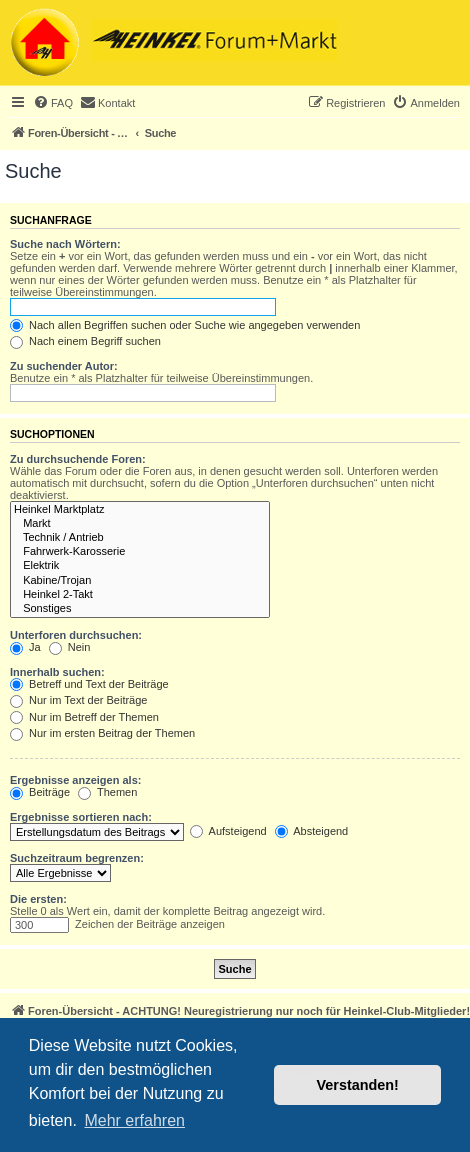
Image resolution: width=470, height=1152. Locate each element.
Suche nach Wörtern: (65, 244)
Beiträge (40, 792)
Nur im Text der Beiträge (78, 700)
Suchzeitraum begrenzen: (77, 858)
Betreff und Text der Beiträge (89, 684)
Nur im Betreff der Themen (84, 717)
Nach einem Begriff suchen (85, 341)
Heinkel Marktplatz (140, 510)
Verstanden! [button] (358, 1085)
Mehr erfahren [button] (134, 1120)
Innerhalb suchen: (57, 672)
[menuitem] (53, 103)
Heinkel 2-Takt (140, 595)
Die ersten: (38, 899)
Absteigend (312, 831)
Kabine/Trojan (140, 581)
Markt (140, 524)
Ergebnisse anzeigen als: (75, 780)
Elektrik (140, 566)
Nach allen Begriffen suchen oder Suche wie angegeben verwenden (185, 325)
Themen (107, 792)
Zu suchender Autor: (64, 366)
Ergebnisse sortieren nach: (81, 817)
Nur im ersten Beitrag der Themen (102, 733)
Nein (70, 647)
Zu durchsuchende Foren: (78, 459)
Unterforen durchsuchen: (76, 635)
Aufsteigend (228, 831)
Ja (25, 647)
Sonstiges (140, 609)
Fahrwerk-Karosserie (140, 552)
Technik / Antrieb (140, 538)
